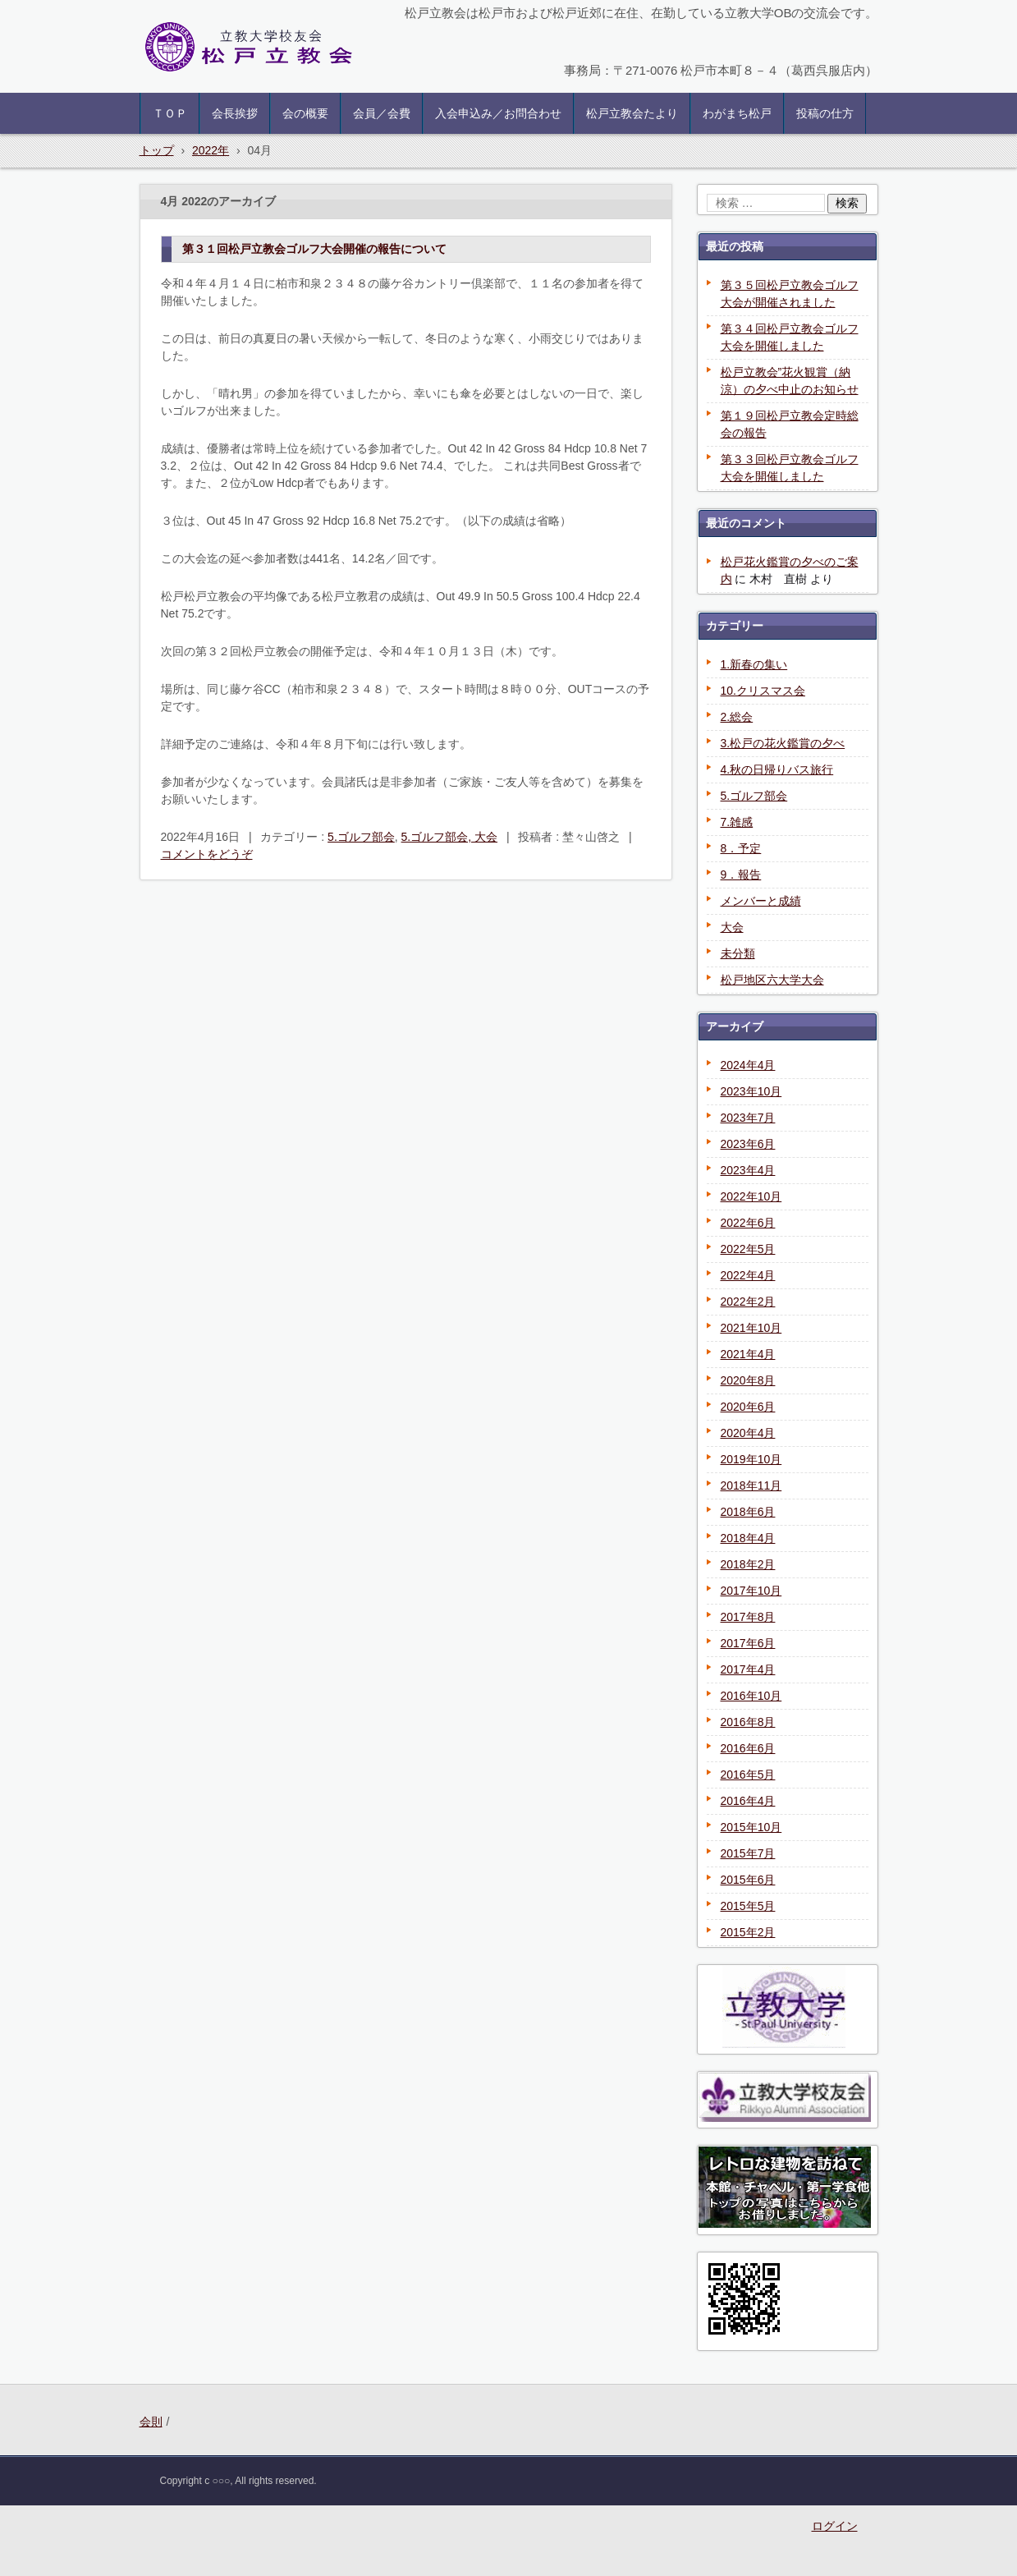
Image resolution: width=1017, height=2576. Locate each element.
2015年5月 (748, 1905)
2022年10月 (751, 1196)
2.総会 (737, 716)
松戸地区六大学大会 (772, 979)
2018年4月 (748, 1538)
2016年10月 (751, 1695)
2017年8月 (748, 1616)
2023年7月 (748, 1117)
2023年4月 (748, 1170)
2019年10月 (751, 1459)
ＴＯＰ (170, 113)
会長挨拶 (235, 113)
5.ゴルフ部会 (361, 836)
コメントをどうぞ (207, 854)
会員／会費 (381, 113)
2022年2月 (748, 1301)
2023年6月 (748, 1143)
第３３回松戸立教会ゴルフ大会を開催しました (790, 467)
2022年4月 (748, 1275)
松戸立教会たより (632, 113)
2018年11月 (751, 1485)
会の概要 (305, 113)
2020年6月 (748, 1406)
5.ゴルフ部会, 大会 (449, 836)
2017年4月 (748, 1669)
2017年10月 (751, 1590)
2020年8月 (748, 1380)
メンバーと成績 (761, 900)
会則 (151, 2421)
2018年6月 (748, 1511)
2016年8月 (748, 1722)
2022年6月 (748, 1222)
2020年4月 (748, 1433)
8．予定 (741, 848)
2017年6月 (748, 1643)
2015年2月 (748, 1932)
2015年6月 (748, 1879)
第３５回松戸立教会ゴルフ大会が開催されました (790, 293)
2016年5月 (748, 1774)
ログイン (835, 2525)
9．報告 (741, 874)
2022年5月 (748, 1249)
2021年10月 (751, 1327)
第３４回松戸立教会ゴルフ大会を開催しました (790, 337)
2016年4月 (748, 1800)
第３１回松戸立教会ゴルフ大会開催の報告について (314, 248)
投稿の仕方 (825, 113)
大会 (732, 927)
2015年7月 (748, 1853)
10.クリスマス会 (763, 690)
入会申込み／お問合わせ (498, 113)
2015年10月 (751, 1827)
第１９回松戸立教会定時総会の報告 (790, 424)
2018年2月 (748, 1564)
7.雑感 (737, 822)
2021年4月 (748, 1354)
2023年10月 (751, 1091)
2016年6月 (748, 1748)
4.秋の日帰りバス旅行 (777, 769)
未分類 (738, 953)
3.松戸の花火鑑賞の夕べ (783, 743)
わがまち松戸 (737, 113)
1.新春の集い (754, 664)
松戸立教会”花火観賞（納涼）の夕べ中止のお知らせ (790, 380)
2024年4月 (748, 1065)
